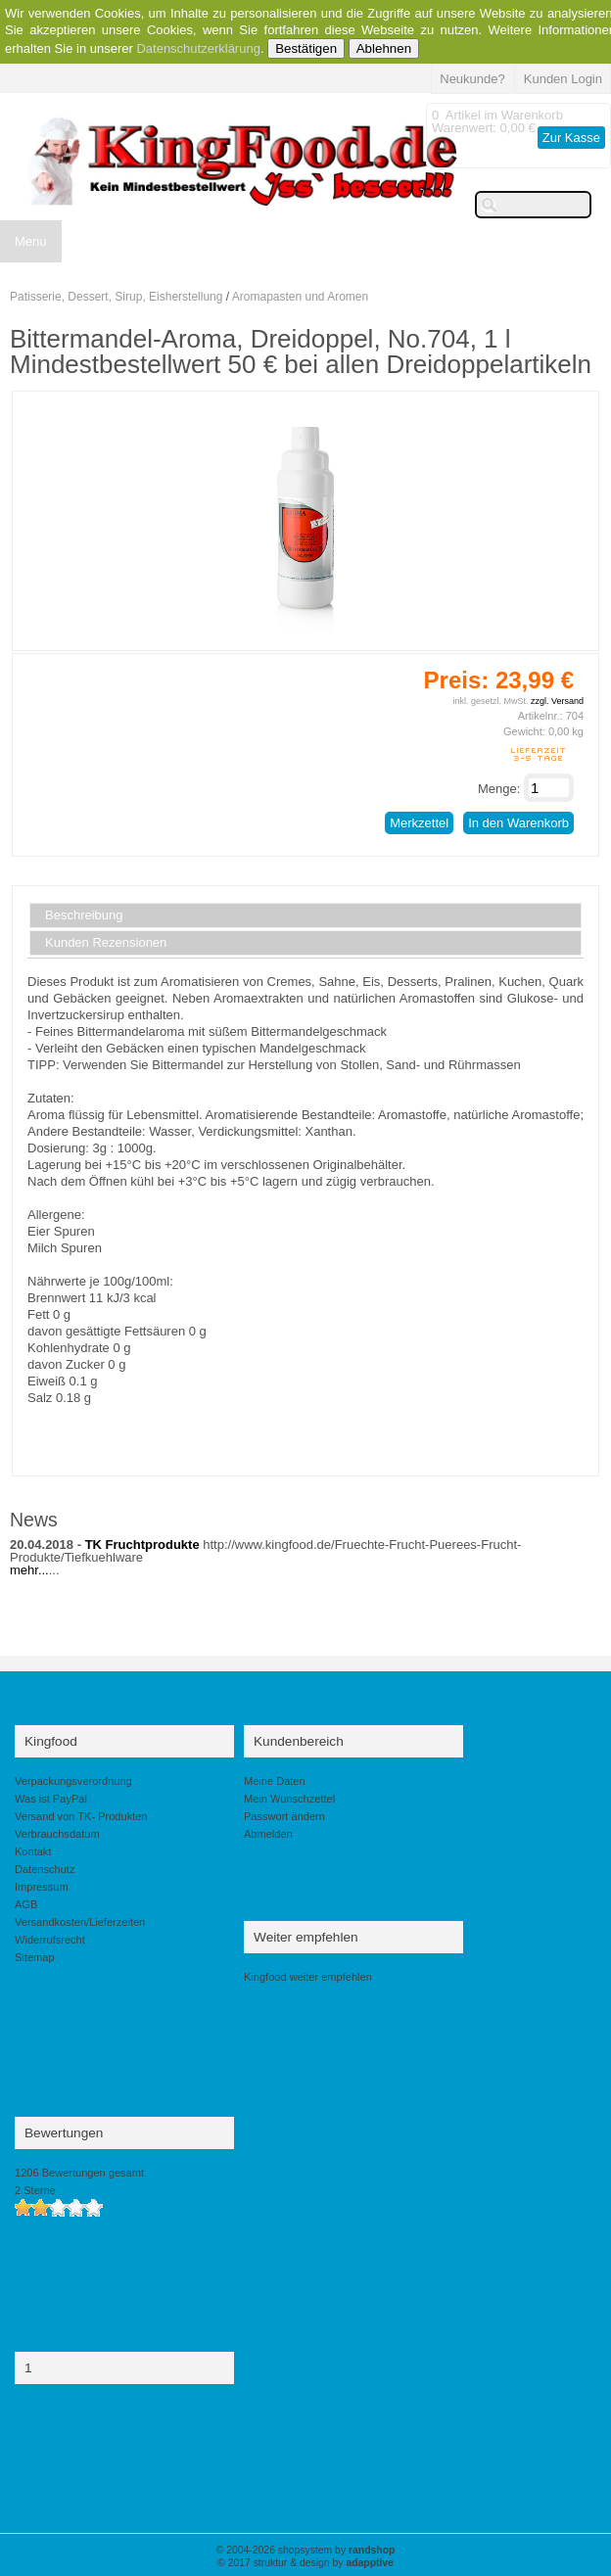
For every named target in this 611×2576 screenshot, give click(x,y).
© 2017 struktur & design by (305, 2562)
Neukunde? (472, 78)
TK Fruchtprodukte (142, 1544)
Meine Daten (275, 1781)
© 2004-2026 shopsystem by (306, 2550)
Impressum (42, 1887)
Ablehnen (383, 48)
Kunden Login (563, 78)
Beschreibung (84, 915)
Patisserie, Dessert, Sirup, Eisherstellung (116, 297)
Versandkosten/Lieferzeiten (80, 1922)
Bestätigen (306, 48)
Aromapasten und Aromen (300, 297)
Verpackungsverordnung (73, 1781)
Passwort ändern (284, 1816)
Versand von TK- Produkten (81, 1816)
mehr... (29, 1570)
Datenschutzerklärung (197, 48)
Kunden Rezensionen (105, 943)
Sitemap (35, 1957)
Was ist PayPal (51, 1798)
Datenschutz (44, 1869)
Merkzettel (419, 823)
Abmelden (268, 1834)
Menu (31, 241)
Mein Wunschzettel (289, 1798)
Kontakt (33, 1851)
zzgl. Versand (557, 701)
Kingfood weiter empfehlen (308, 1977)
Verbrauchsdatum (57, 1834)
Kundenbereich (299, 1741)
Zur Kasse (571, 137)
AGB (26, 1904)
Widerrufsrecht (50, 1939)
